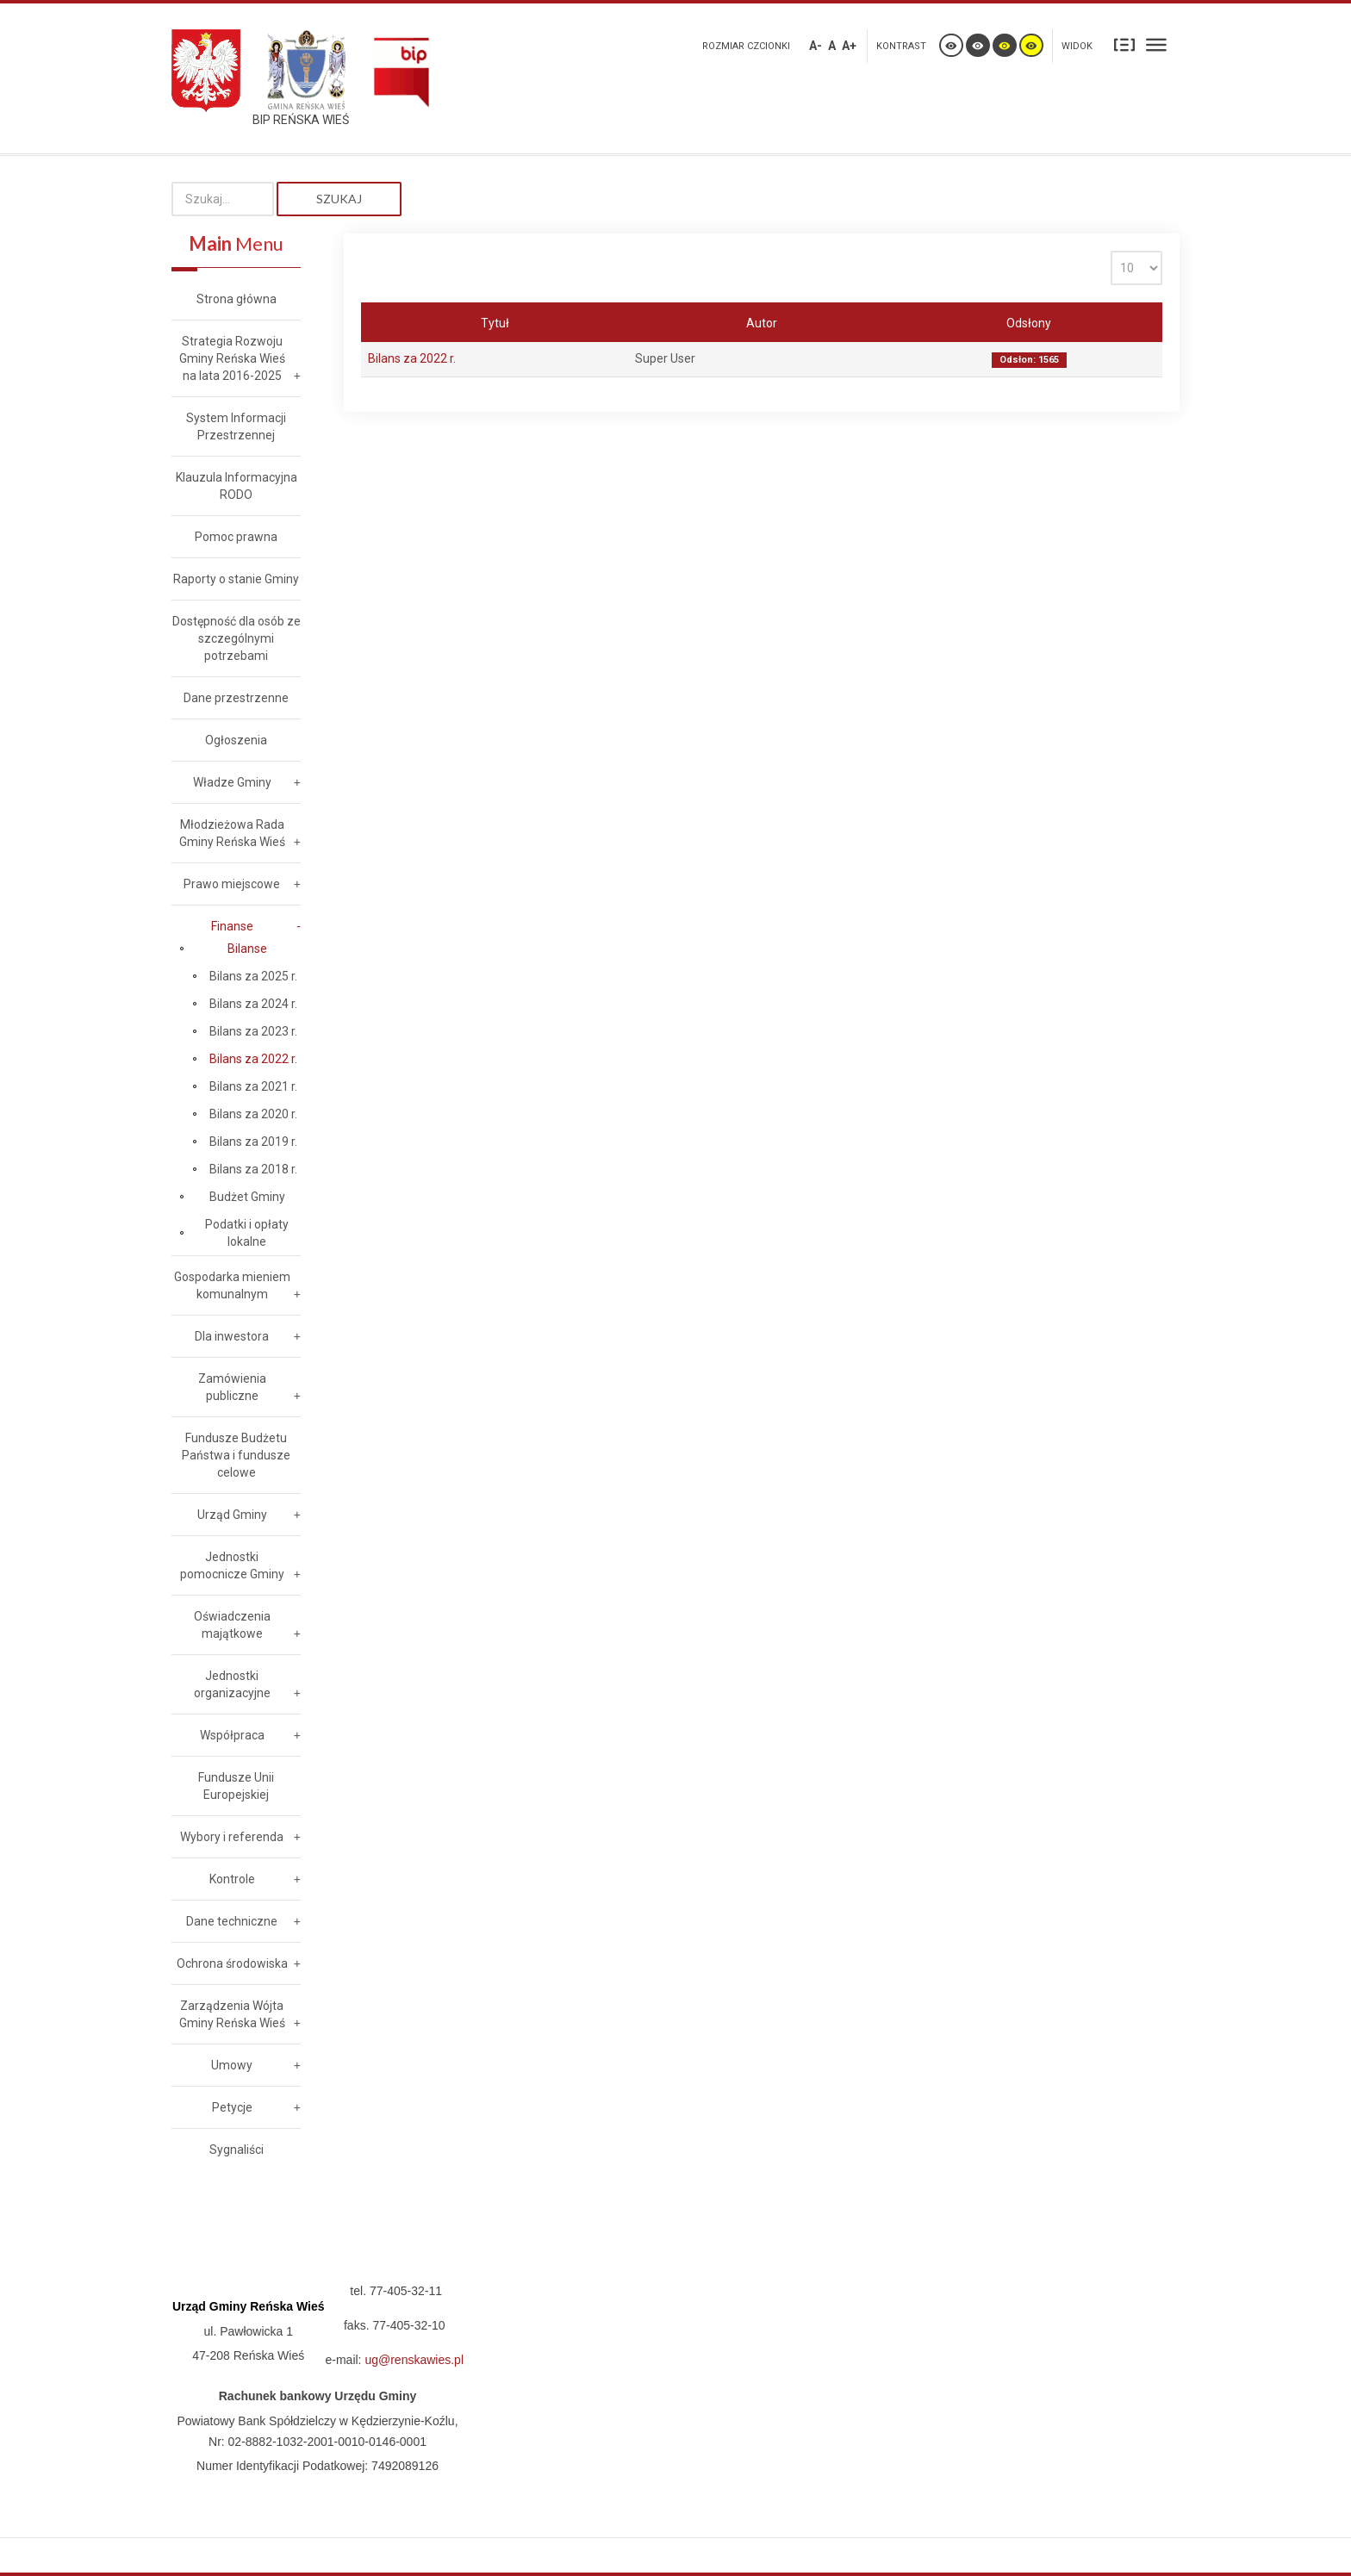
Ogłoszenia (236, 740)
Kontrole (232, 1879)
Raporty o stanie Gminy (236, 579)
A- (815, 46)
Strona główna (236, 299)
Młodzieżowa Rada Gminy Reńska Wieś (232, 833)
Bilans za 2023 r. (253, 1031)
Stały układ (1124, 44)
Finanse (232, 926)
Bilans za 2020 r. (253, 1114)
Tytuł (495, 323)
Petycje (232, 2107)
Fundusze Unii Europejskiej (236, 1785)
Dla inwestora (232, 1336)
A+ (849, 46)
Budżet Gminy (247, 1197)
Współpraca (232, 1735)
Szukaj (339, 198)
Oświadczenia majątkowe (232, 1624)
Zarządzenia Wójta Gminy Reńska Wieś (232, 2014)
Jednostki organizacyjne (232, 1684)
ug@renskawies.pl (414, 2360)
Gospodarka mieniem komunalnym (232, 1285)
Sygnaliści (236, 2149)
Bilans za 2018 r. (253, 1169)
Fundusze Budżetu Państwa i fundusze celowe (236, 1455)
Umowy (231, 2065)
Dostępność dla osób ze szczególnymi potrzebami (236, 638)
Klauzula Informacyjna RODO (236, 485)
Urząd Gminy (232, 1514)
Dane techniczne (231, 1921)
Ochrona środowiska (232, 1963)
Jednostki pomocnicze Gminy (232, 1565)
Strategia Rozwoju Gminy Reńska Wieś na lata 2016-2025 (232, 358)
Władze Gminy (232, 782)
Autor (761, 323)
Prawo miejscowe (232, 884)
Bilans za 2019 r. (253, 1141)
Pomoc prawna (236, 537)
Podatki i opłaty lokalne (247, 1232)
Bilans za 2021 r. (253, 1086)
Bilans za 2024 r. (253, 1004)
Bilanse (247, 948)
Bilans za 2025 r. (253, 976)
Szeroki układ (1156, 44)
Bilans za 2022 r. (412, 358)
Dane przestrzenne (236, 698)
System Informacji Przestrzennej (236, 426)
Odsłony (1028, 323)
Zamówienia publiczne (232, 1387)
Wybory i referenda (231, 1837)
